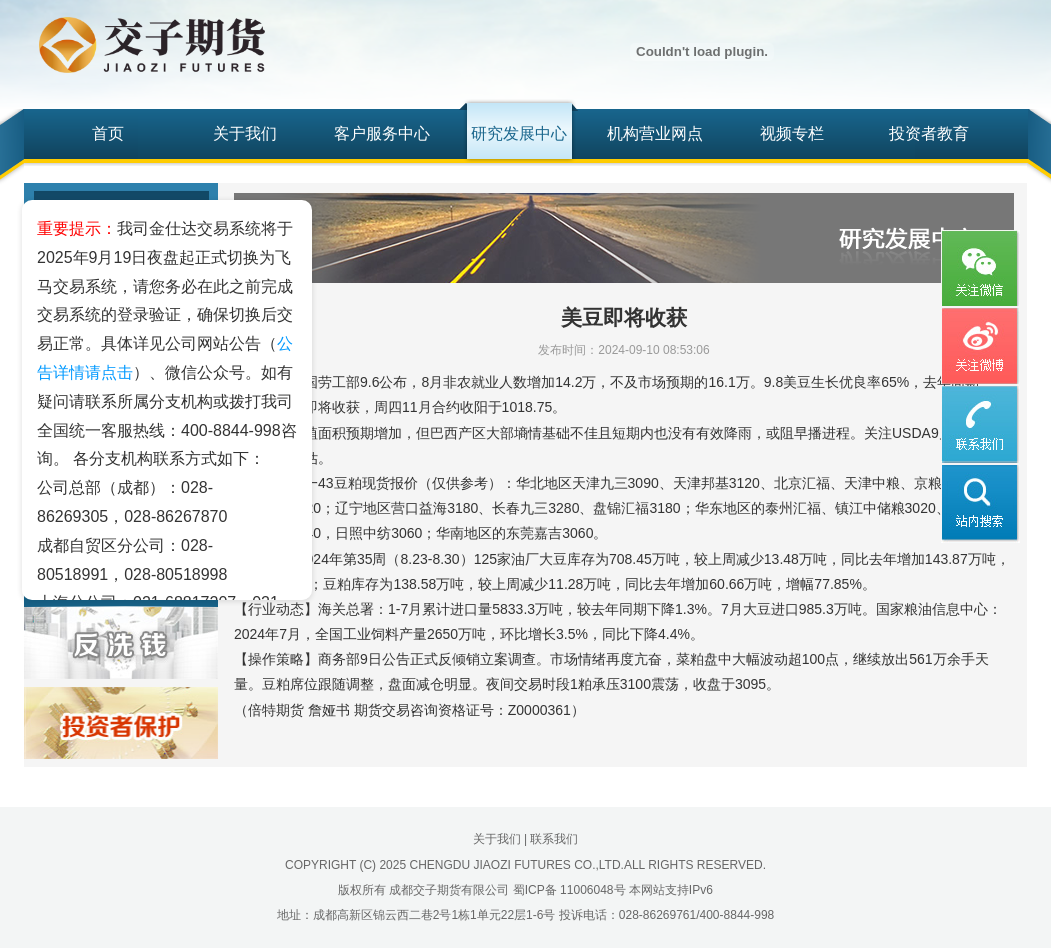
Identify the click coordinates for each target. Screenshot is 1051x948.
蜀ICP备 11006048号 (569, 890)
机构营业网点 (655, 133)
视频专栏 (792, 133)
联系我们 (554, 839)
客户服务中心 (382, 133)
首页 (108, 133)
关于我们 (245, 133)
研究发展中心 (519, 133)
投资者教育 (929, 133)
